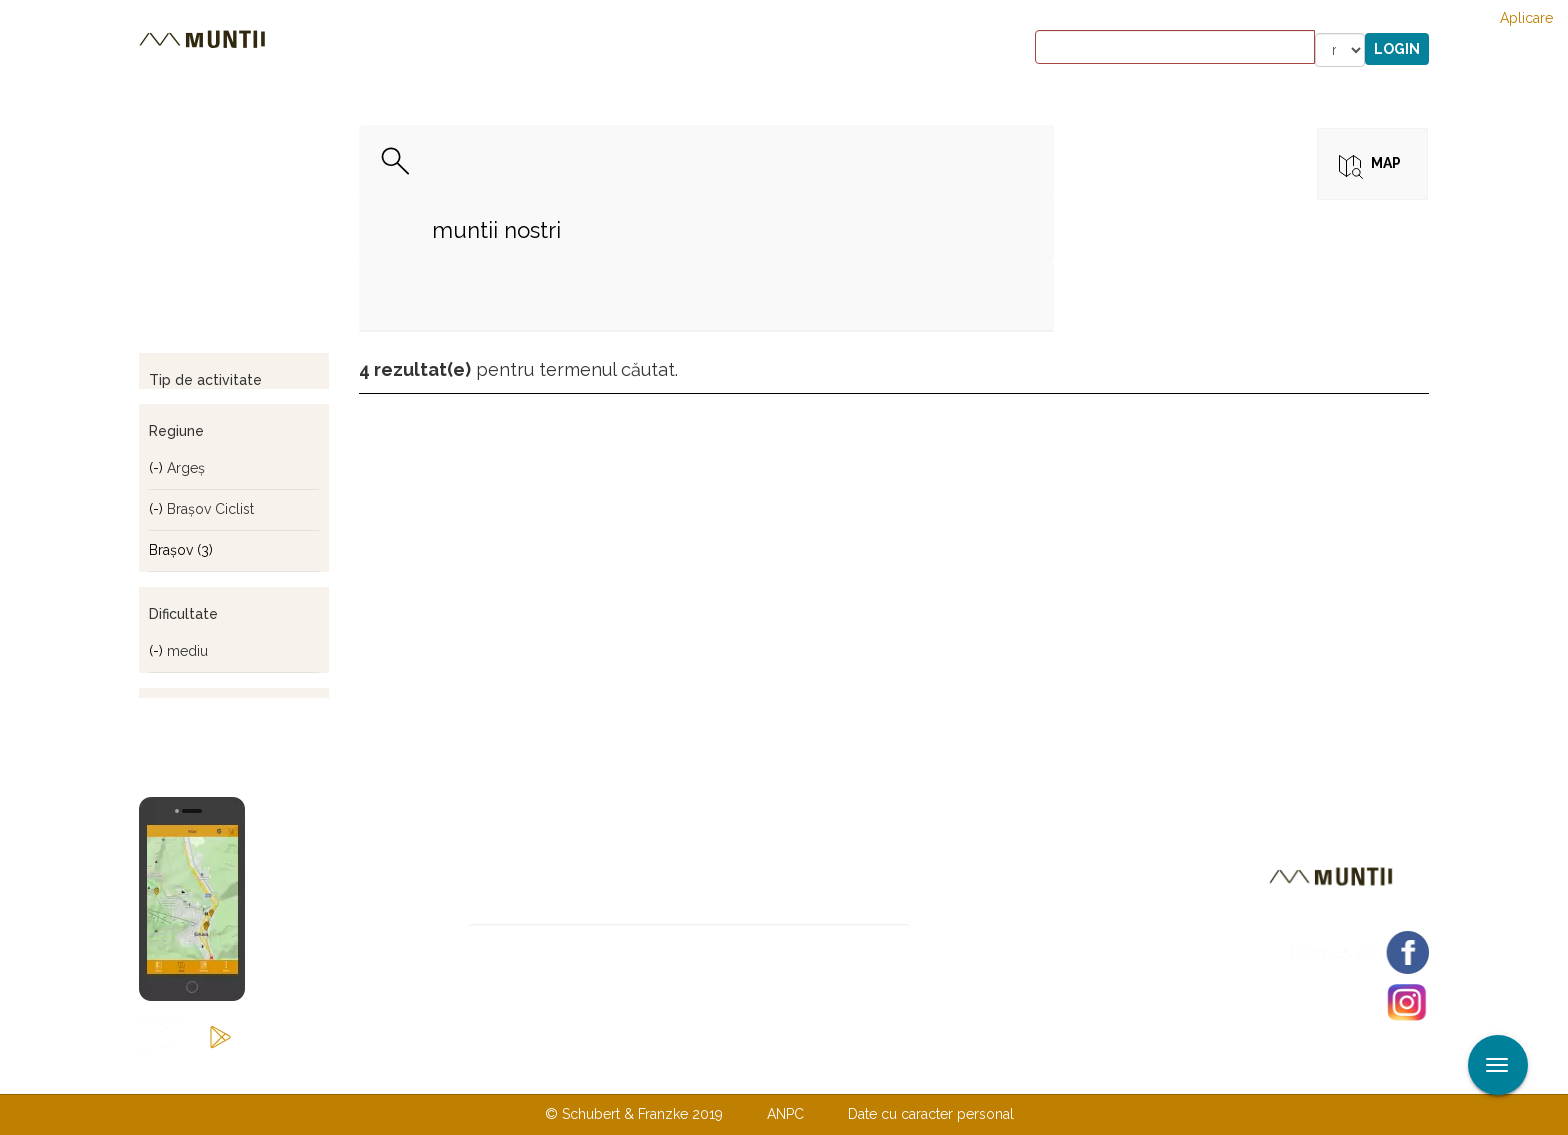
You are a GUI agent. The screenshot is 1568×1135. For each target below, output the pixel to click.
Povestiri (613, 50)
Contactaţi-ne (630, 1073)
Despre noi (753, 1073)
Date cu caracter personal (931, 1114)
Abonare (975, 941)
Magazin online (761, 50)
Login (1397, 49)
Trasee (420, 50)
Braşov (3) (181, 550)
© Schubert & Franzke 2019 (634, 1114)
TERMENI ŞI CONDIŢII (902, 1073)
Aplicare (1526, 18)
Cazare (512, 50)
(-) (158, 468)
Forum (897, 50)
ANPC (785, 1114)
